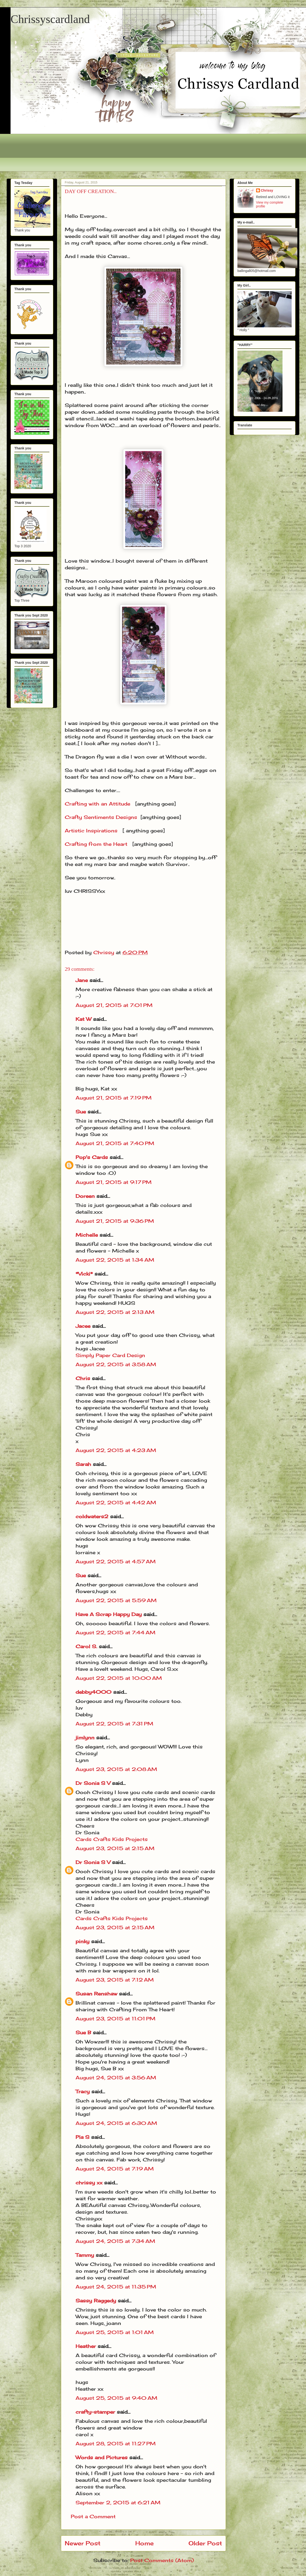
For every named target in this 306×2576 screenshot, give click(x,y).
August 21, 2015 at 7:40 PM (115, 1143)
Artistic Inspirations (91, 831)
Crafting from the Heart (96, 844)
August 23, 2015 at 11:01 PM (115, 2019)
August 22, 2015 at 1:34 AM (115, 1260)
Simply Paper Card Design (110, 1355)
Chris (83, 1378)
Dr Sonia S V (93, 1783)
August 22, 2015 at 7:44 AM (115, 1632)
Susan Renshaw (96, 1994)
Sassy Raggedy (96, 2301)
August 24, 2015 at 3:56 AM (116, 2078)
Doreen (85, 1196)
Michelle (87, 1235)
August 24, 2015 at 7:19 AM (115, 2169)
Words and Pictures (102, 2457)
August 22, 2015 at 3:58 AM (116, 1364)
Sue (81, 1112)
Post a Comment (93, 2516)
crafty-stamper (95, 2412)
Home (144, 2543)
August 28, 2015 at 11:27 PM (116, 2444)
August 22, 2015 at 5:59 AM (116, 1600)
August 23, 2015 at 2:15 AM (115, 1848)
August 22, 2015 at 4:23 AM (116, 1450)
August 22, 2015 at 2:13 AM (115, 1312)
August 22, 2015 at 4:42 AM (116, 1503)
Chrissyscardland (50, 19)
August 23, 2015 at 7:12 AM (115, 1980)
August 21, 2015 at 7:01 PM (114, 1005)
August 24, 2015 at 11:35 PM (116, 2287)
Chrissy (267, 190)
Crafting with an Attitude (97, 804)
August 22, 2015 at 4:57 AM (116, 1561)
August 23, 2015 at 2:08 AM (116, 1769)
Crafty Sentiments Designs (101, 817)
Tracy (83, 2091)
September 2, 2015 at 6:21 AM (118, 2502)
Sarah (83, 1464)
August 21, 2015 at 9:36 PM (115, 1221)
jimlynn (85, 1738)
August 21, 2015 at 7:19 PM (114, 1098)
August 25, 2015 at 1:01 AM (115, 2332)
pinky (82, 1941)
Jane (82, 980)
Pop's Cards (92, 1157)
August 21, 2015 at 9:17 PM (114, 1182)
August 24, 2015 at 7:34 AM (115, 2241)
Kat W (83, 1019)
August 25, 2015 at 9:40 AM (116, 2398)
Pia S (82, 2137)
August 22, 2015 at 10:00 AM (119, 1678)
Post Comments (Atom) (162, 2560)
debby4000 (94, 1692)
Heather (86, 2346)
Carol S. (86, 1646)
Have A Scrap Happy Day (109, 1614)
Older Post (205, 2543)
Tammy (85, 2255)
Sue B (84, 2032)
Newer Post (82, 2543)
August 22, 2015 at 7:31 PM (114, 1724)
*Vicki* (84, 1274)
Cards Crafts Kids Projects (112, 1839)
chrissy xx (89, 2183)
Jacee (83, 1326)
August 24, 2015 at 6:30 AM (116, 2123)
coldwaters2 (92, 1516)
